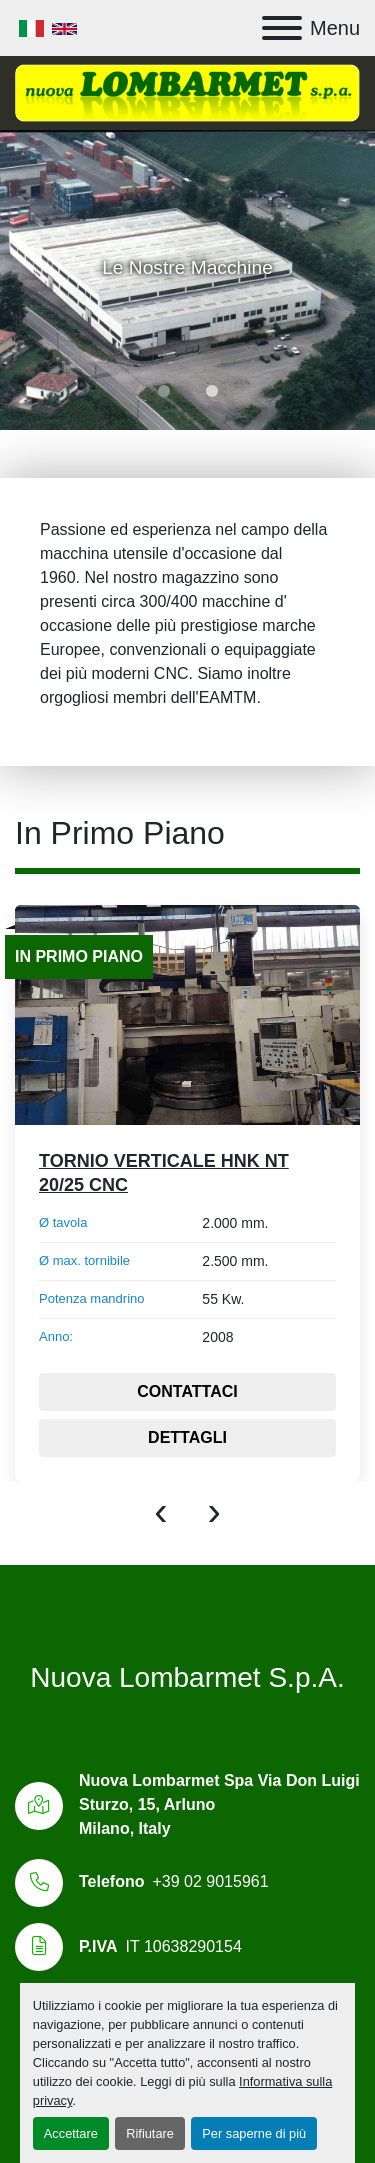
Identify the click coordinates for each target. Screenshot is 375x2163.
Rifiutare (150, 2133)
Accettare (71, 2133)
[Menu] (282, 28)
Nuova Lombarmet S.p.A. (187, 1677)
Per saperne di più (254, 2133)
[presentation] (160, 1511)
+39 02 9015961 (210, 1881)
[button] (164, 391)
